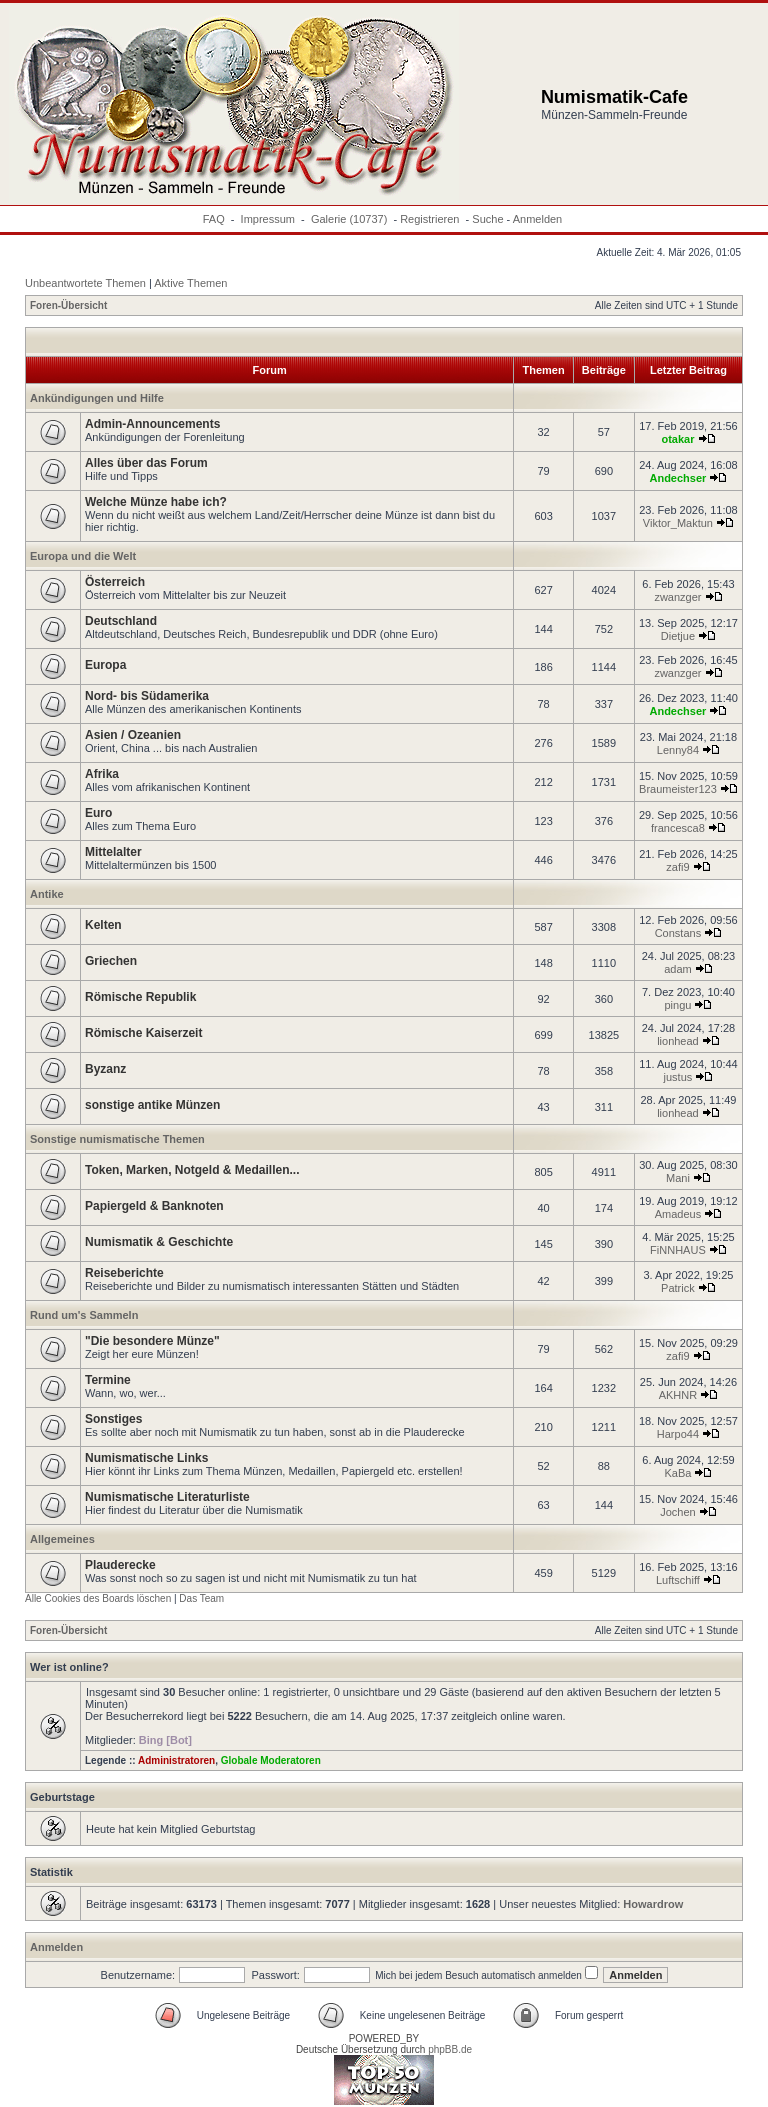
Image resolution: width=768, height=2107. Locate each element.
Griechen (111, 961)
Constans (678, 933)
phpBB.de (450, 2049)
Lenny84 (678, 750)
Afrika (102, 774)
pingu (677, 1005)
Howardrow (653, 1904)
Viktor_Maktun (678, 523)
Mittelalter (113, 852)
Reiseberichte (124, 1273)
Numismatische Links (146, 1458)
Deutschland (121, 621)
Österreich (115, 582)
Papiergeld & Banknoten (154, 1206)
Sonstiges (113, 1419)
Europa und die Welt (83, 556)
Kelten (103, 925)
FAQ (214, 219)
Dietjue (678, 636)
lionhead (678, 1041)
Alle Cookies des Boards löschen (98, 1598)
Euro (98, 813)
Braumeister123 (678, 789)
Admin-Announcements (152, 424)
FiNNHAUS (678, 1250)
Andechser (677, 478)
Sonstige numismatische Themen (117, 1139)
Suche (487, 219)
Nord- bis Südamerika (147, 696)
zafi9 (677, 867)
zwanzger (677, 597)
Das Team (201, 1598)
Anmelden (538, 219)
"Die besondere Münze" (152, 1341)
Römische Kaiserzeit (143, 1033)
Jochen (677, 1512)
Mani (678, 1178)
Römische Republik (140, 997)
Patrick (678, 1288)
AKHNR (678, 1395)
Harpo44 (678, 1434)
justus (678, 1077)
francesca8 (678, 828)
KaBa (677, 1473)
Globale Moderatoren (271, 1760)
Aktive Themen (190, 283)
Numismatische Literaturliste (167, 1497)
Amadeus (678, 1214)
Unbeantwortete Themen (85, 283)
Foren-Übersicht (68, 305)
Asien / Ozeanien (133, 735)
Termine (108, 1380)
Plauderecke (120, 1565)
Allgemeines (62, 1539)
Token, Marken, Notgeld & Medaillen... (192, 1170)
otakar (677, 439)
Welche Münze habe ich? (156, 502)
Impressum (268, 219)
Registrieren (429, 219)
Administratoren (176, 1760)
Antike (47, 894)
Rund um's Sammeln (84, 1315)
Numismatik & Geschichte (159, 1242)
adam (678, 969)
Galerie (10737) (349, 219)
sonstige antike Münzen (152, 1105)
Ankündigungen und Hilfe (97, 398)
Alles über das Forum (146, 463)
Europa (105, 665)
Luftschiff (678, 1580)
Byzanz (105, 1069)
